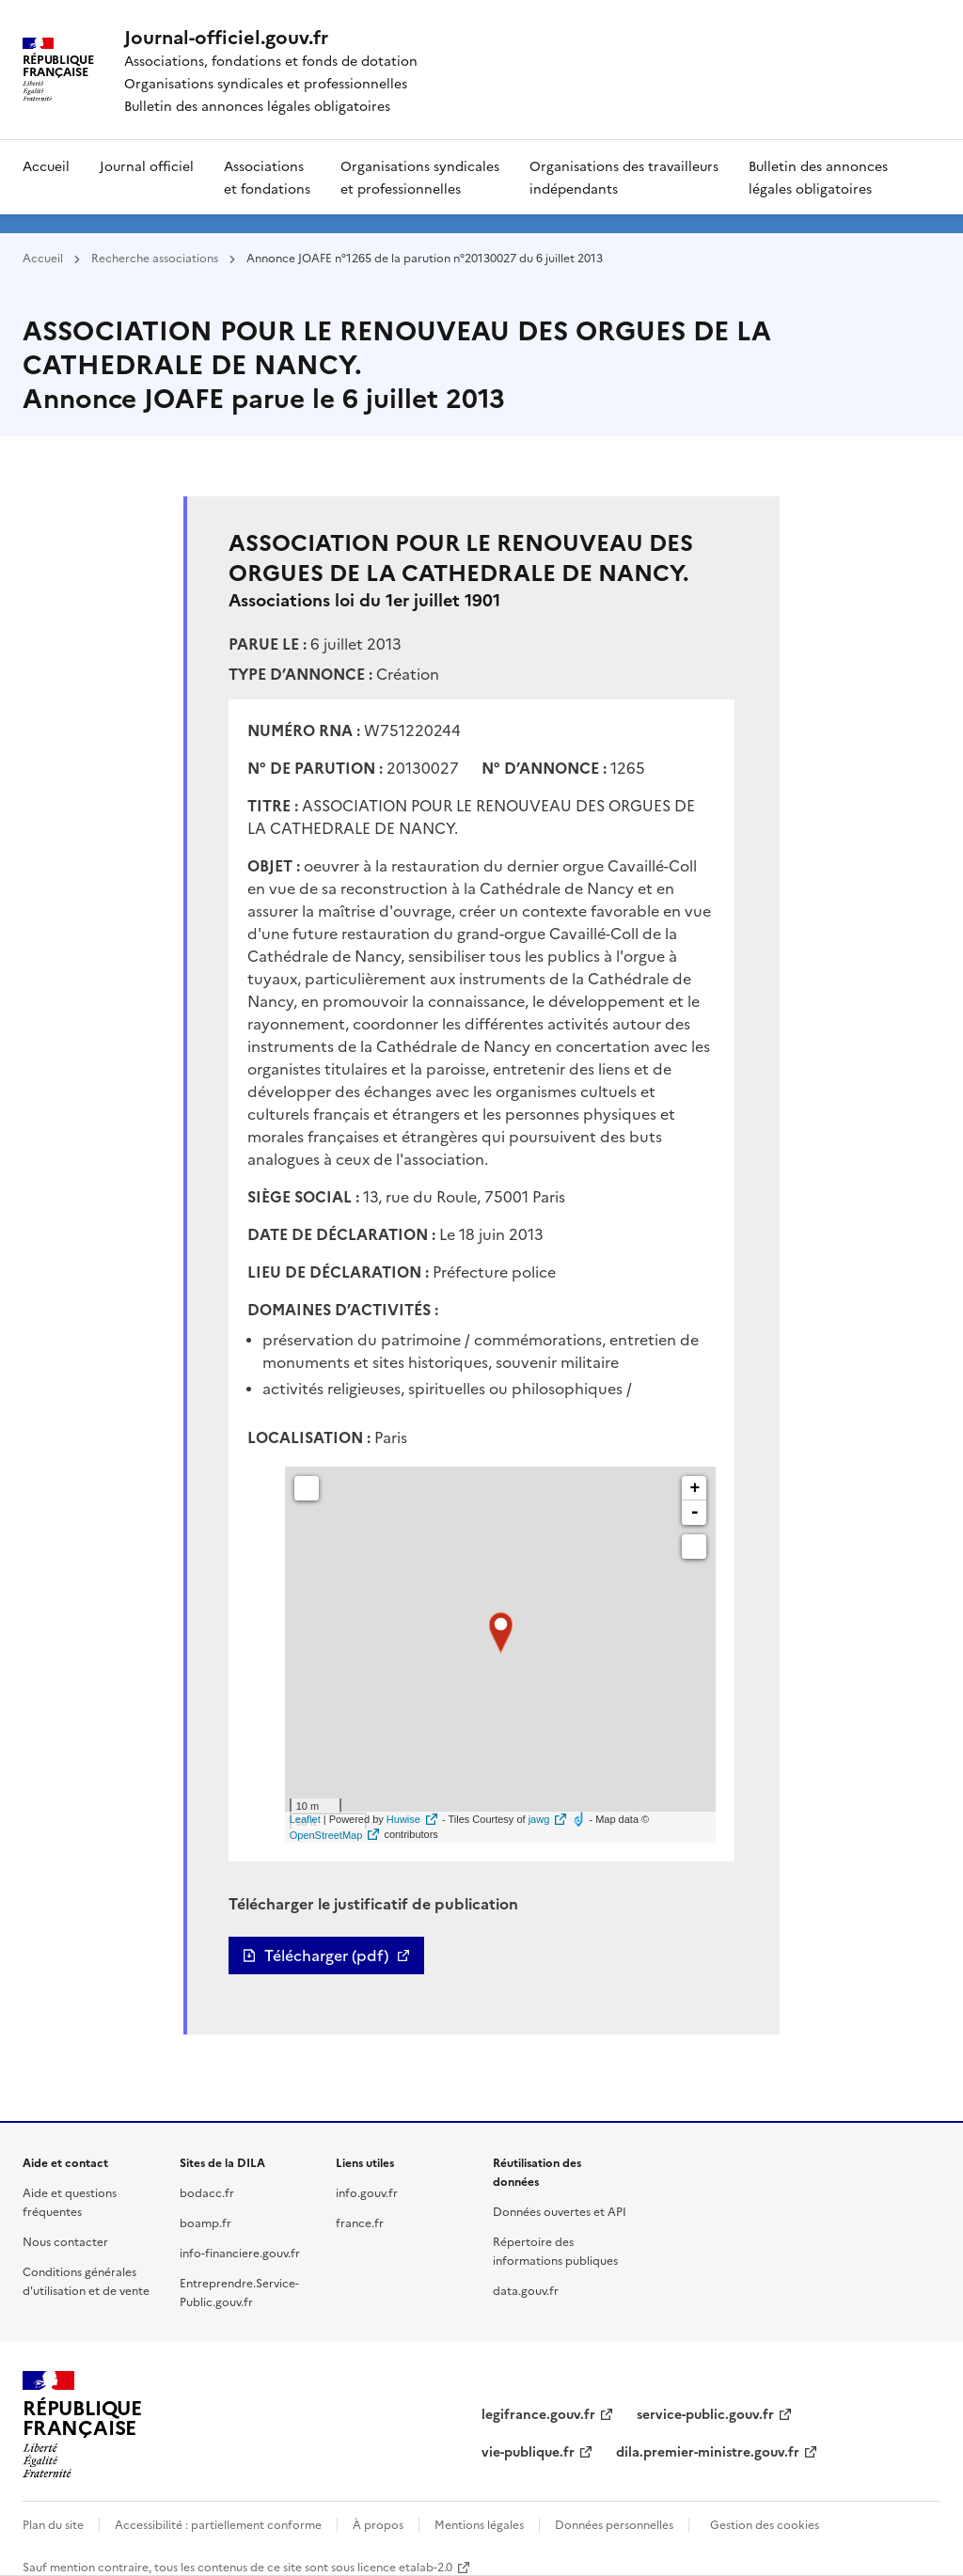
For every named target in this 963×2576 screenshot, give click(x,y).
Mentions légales (479, 2524)
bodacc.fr (207, 2192)
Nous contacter (65, 2241)
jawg (539, 1819)
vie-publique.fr (528, 2451)
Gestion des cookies (764, 2524)
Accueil (46, 165)
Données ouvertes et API (559, 2211)
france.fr (360, 2222)
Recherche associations (154, 257)
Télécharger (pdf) (326, 1955)
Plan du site (53, 2524)
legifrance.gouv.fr (538, 2413)
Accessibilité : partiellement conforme (218, 2524)
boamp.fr (205, 2222)
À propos (378, 2524)
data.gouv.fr (526, 2290)
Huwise (403, 1819)
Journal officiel (147, 165)
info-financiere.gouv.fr (240, 2252)
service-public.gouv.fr (705, 2413)
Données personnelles (614, 2524)
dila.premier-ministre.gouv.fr (707, 2451)
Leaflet (305, 1819)
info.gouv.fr (367, 2192)
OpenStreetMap (326, 1835)
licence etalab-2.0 (404, 2566)
